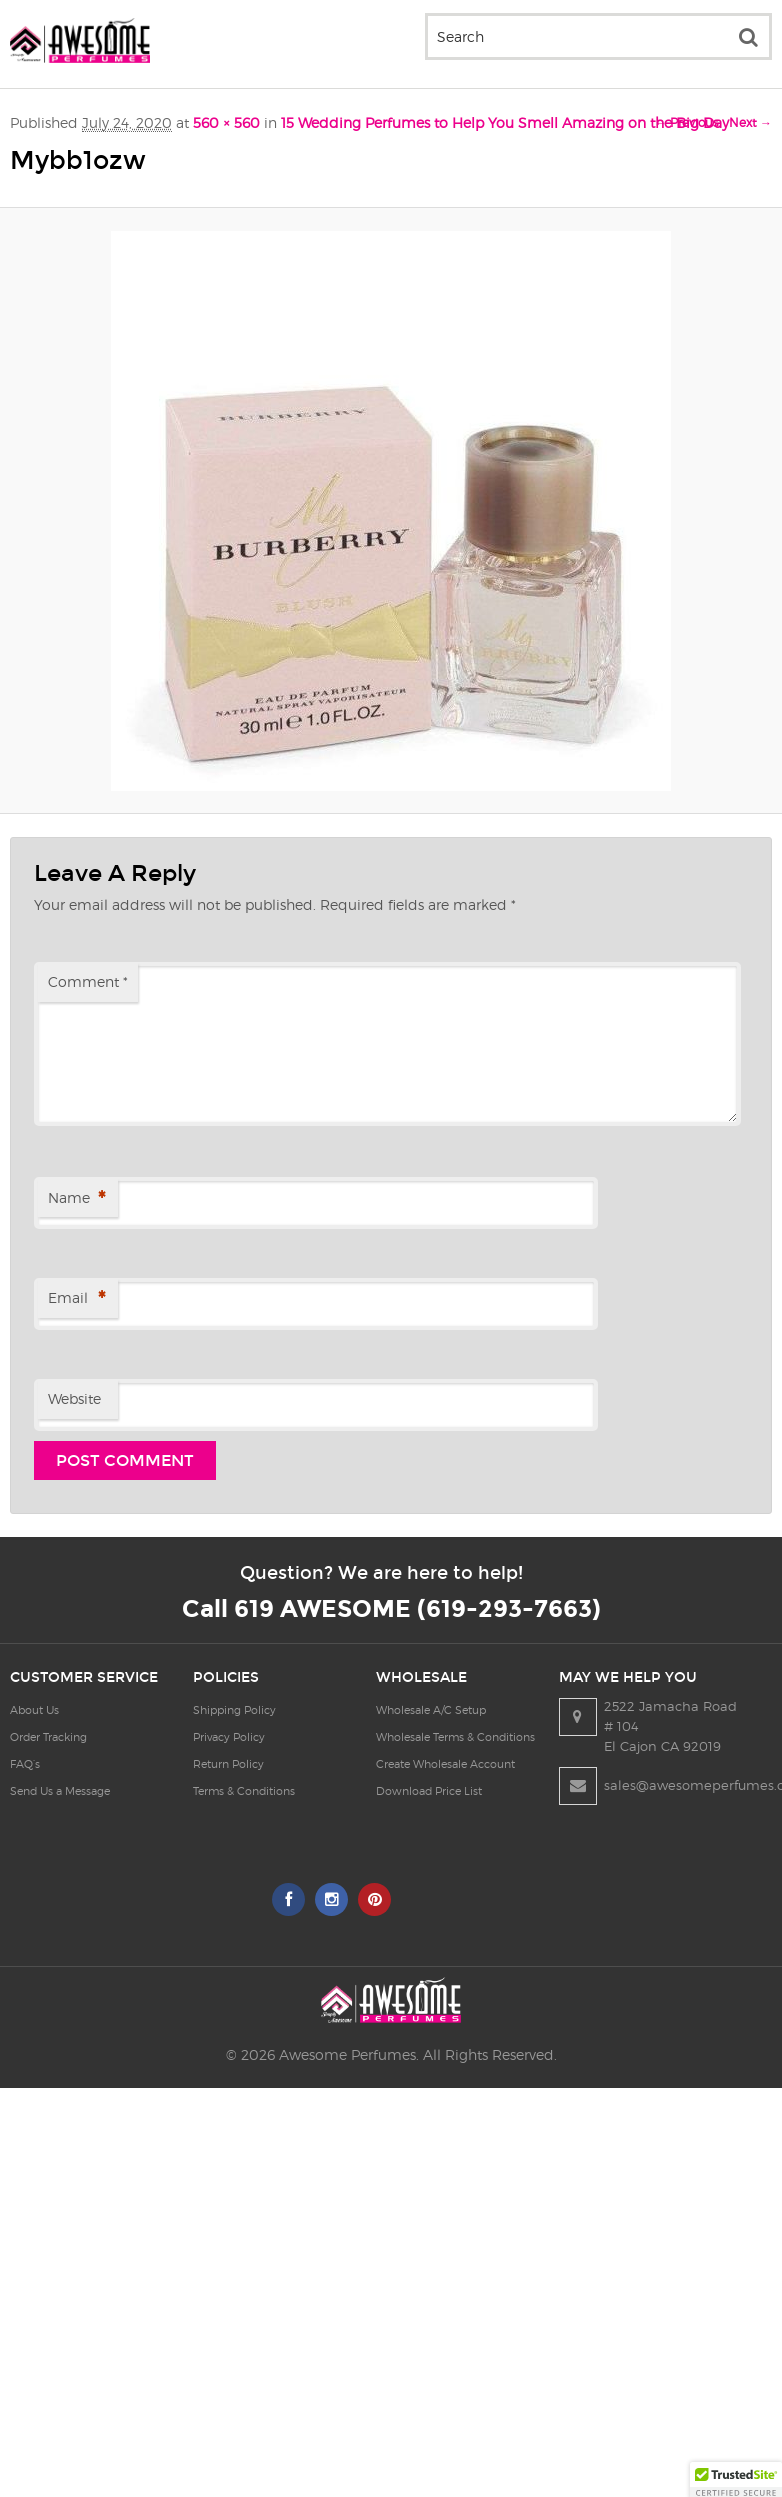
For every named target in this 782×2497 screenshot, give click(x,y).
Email (76, 1299)
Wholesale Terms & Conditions (491, 1737)
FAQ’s (25, 1764)
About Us (34, 1710)
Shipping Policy (252, 1710)
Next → (750, 122)
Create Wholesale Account (481, 1764)
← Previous (686, 122)
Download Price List (465, 1791)
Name (76, 1199)
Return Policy (246, 1764)
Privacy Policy (247, 1737)
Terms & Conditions (262, 1791)
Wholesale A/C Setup (467, 1710)
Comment (88, 981)
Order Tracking (48, 1737)
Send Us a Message (60, 1791)
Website (74, 1398)
